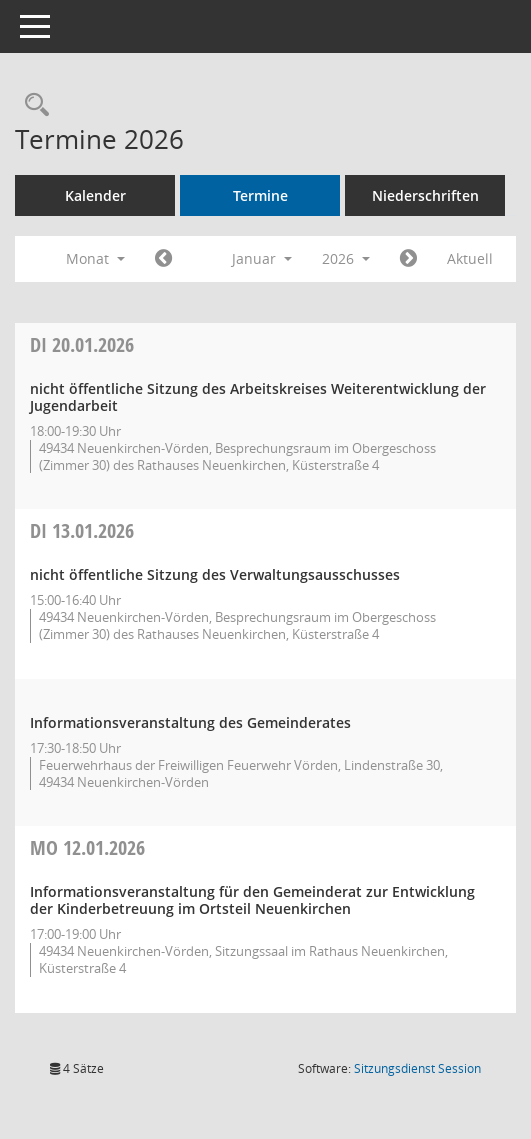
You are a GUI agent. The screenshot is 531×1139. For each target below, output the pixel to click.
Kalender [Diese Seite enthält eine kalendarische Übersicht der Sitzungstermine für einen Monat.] (95, 195)
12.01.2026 (87, 847)
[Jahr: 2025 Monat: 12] (163, 259)
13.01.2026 (82, 530)
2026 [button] (346, 258)
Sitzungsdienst (417, 1068)
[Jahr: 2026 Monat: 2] (408, 259)
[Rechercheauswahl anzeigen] (32, 105)
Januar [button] (262, 258)
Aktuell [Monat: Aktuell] (470, 258)
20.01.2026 (82, 344)
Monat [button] (95, 258)
